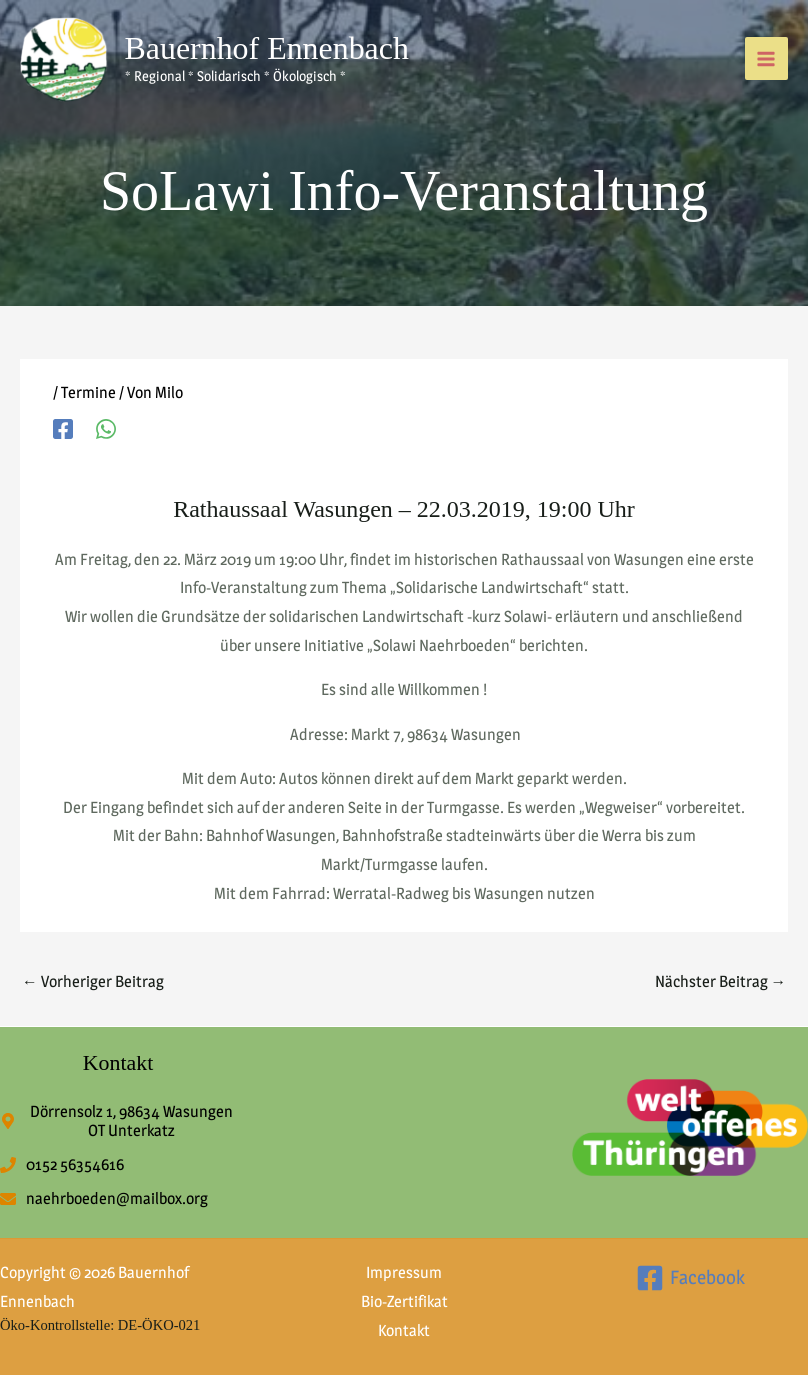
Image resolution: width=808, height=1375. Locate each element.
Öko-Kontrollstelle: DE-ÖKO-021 (100, 1325)
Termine (88, 392)
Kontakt (404, 1330)
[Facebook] (63, 428)
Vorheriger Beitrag (93, 981)
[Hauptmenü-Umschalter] (766, 58)
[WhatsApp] (106, 428)
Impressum (404, 1272)
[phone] (62, 1164)
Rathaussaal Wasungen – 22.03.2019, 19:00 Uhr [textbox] (404, 509)
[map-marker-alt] (118, 1121)
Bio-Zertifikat (404, 1301)
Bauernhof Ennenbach (267, 48)
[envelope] (104, 1198)
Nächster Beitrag (721, 981)
